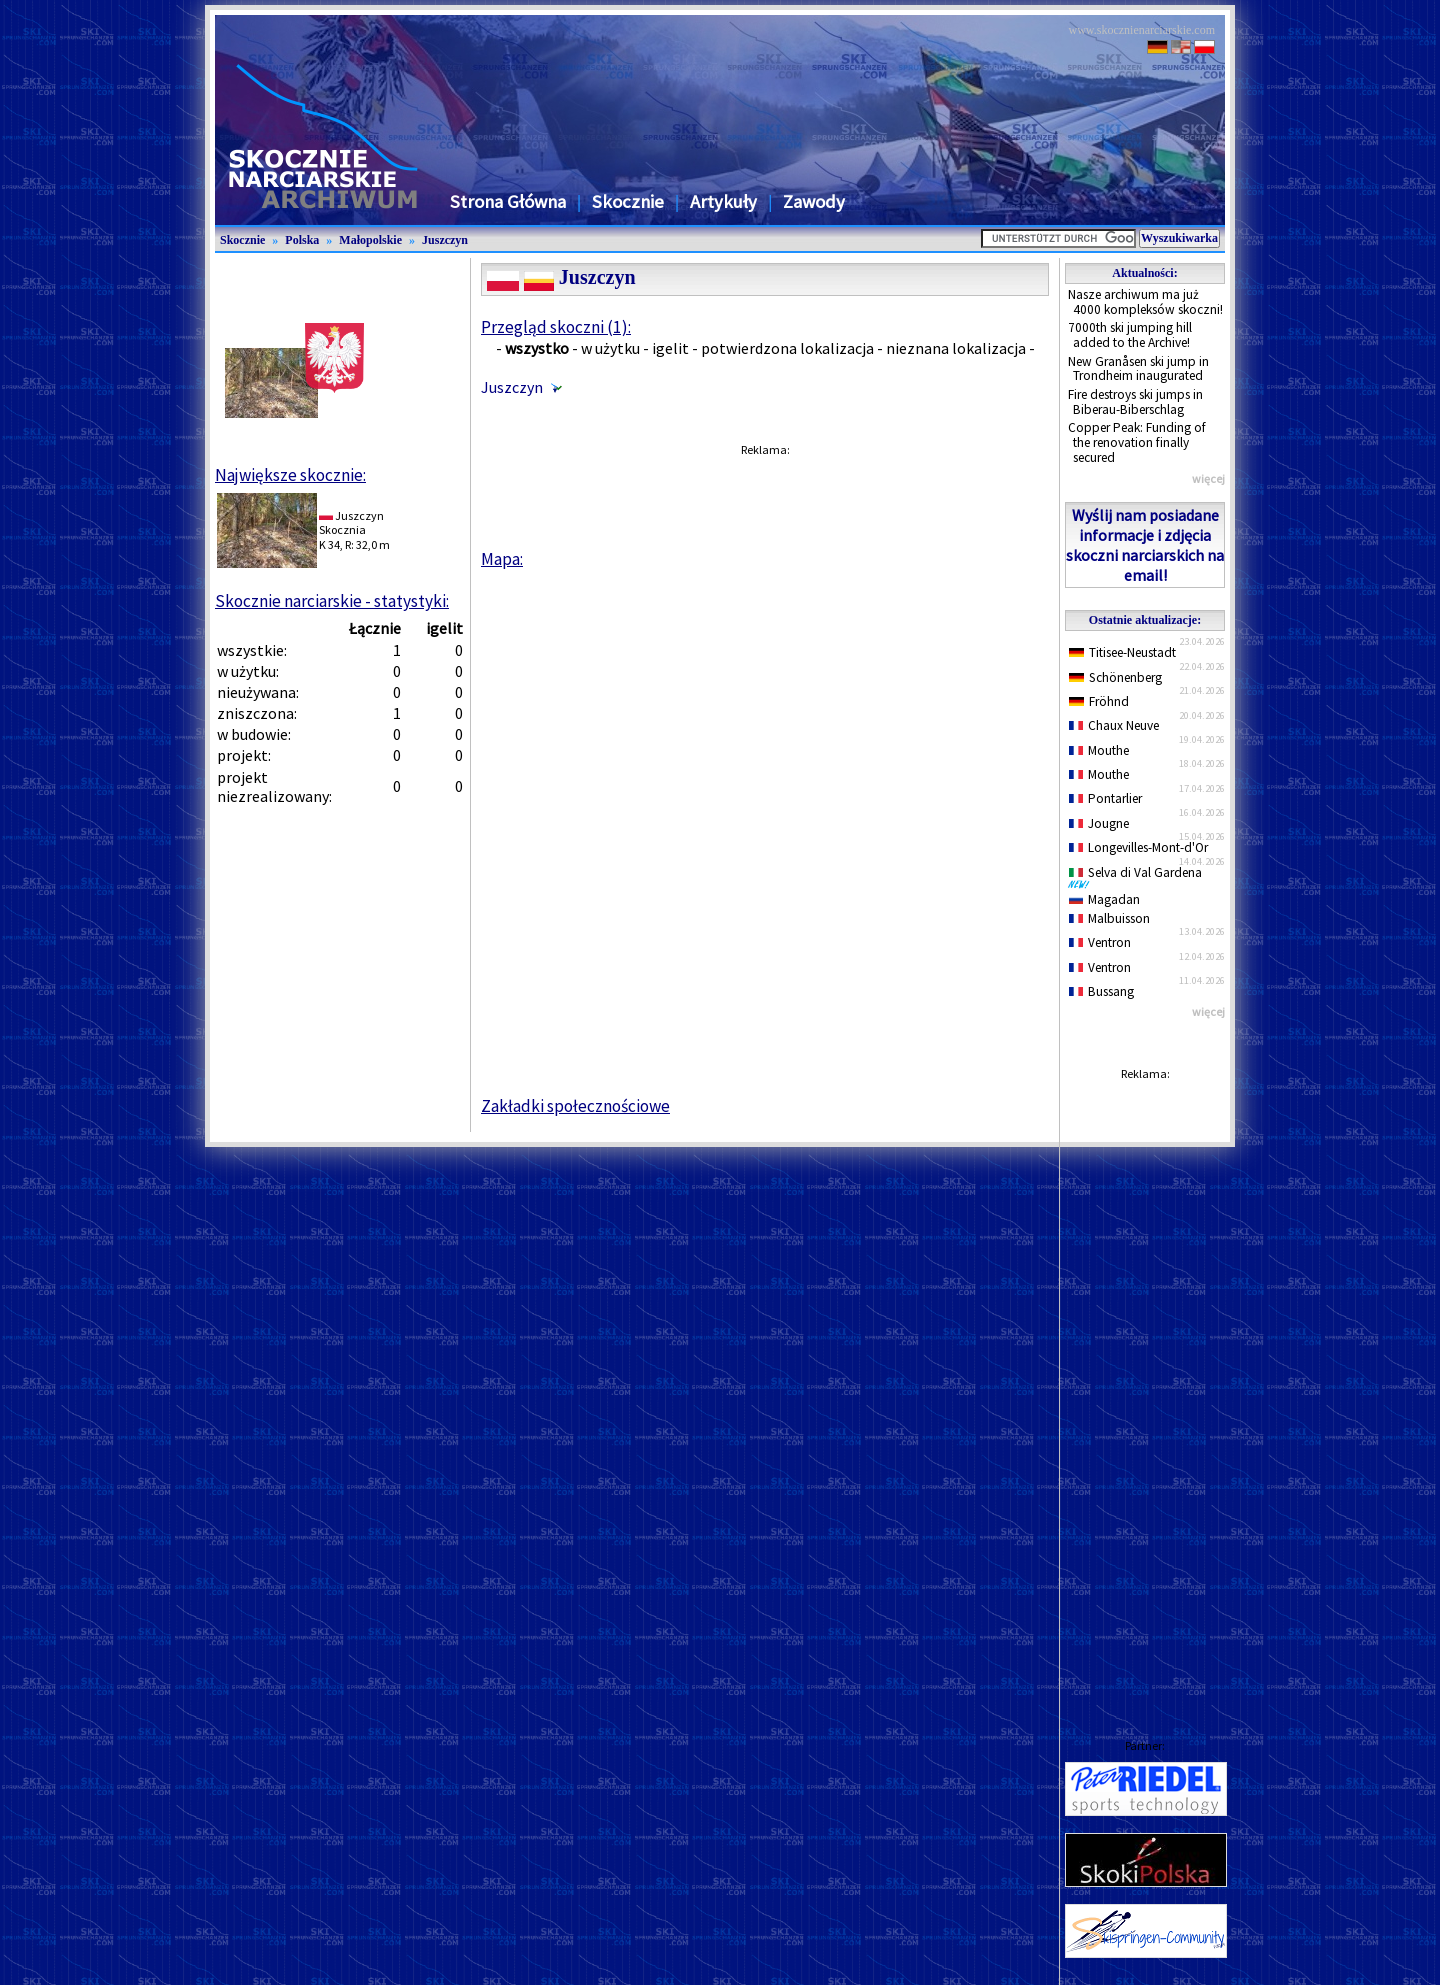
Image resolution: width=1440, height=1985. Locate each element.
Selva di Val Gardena (1139, 877)
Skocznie (628, 201)
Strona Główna (508, 201)
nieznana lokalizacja (956, 348)
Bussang (1101, 991)
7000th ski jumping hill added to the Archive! (1130, 335)
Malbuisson (1109, 918)
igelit (670, 348)
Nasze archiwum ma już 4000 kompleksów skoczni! (1145, 302)
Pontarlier (1105, 798)
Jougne (1099, 823)
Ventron (1100, 942)
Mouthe (1099, 750)
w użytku (610, 348)
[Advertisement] (1145, 1390)
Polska (302, 240)
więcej (1208, 478)
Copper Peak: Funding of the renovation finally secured (1137, 442)
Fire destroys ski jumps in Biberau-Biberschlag (1135, 402)
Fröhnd (1099, 701)
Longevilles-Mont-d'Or (1138, 847)
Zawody (814, 201)
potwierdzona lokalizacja (787, 348)
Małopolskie (370, 240)
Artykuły (723, 201)
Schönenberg (1115, 677)
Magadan (1104, 899)
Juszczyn (445, 240)
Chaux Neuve (1114, 725)
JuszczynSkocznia (351, 522)
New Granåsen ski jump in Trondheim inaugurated (1138, 369)
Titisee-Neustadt (1122, 652)
